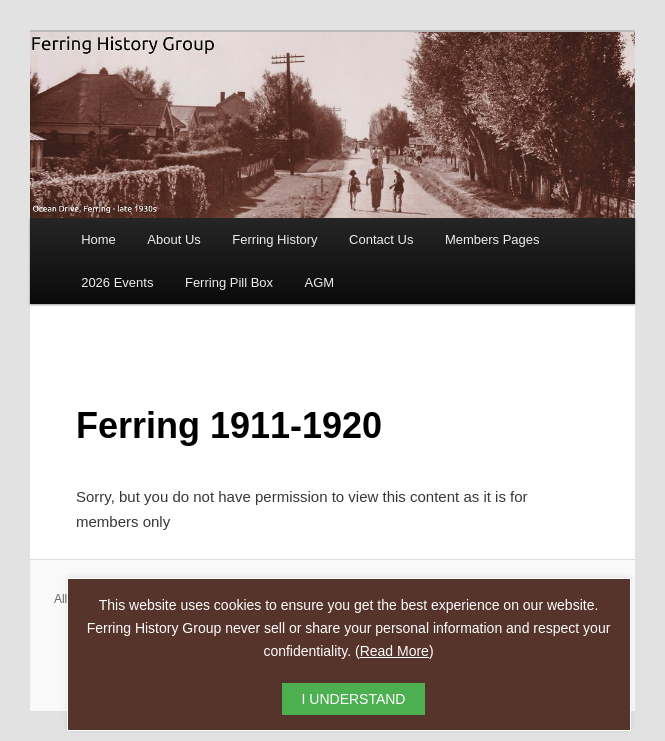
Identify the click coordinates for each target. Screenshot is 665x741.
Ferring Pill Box (229, 282)
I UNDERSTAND (354, 699)
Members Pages (492, 239)
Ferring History (274, 239)
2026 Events (117, 282)
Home (98, 239)
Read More (394, 651)
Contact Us (381, 239)
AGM (320, 282)
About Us (173, 239)
